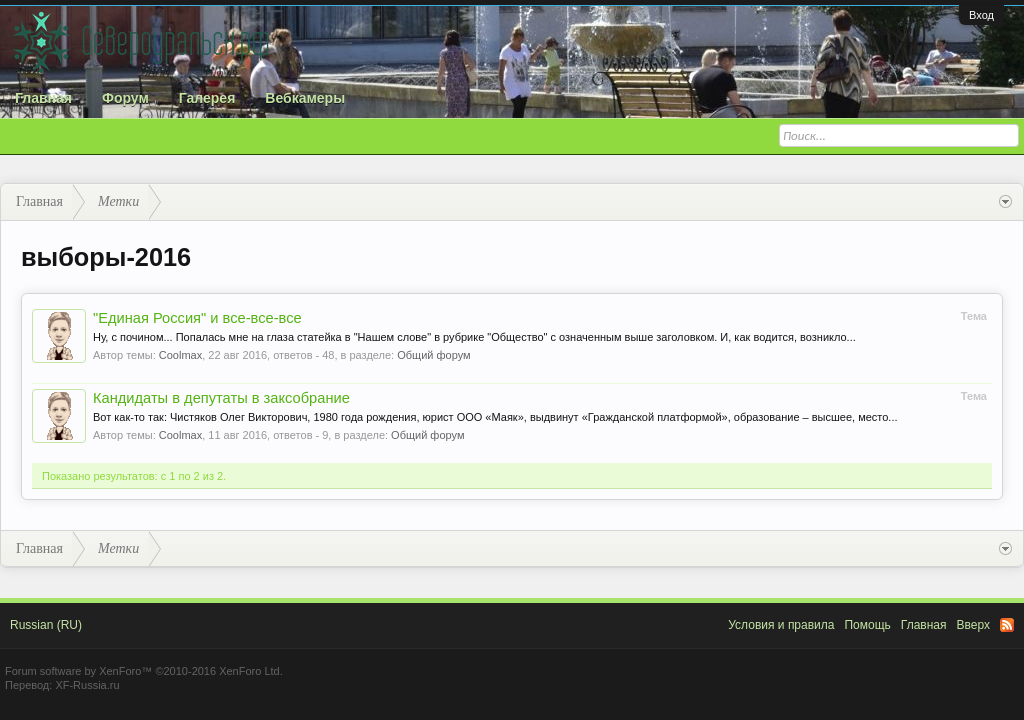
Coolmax (180, 355)
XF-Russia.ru (87, 685)
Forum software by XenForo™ (144, 671)
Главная (43, 98)
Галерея (207, 98)
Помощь (867, 625)
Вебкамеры (305, 98)
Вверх (973, 625)
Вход (981, 15)
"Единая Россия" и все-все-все (197, 318)
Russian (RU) (46, 625)
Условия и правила (781, 625)
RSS (1007, 625)
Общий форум (433, 355)
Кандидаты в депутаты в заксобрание (221, 398)
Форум (125, 98)
